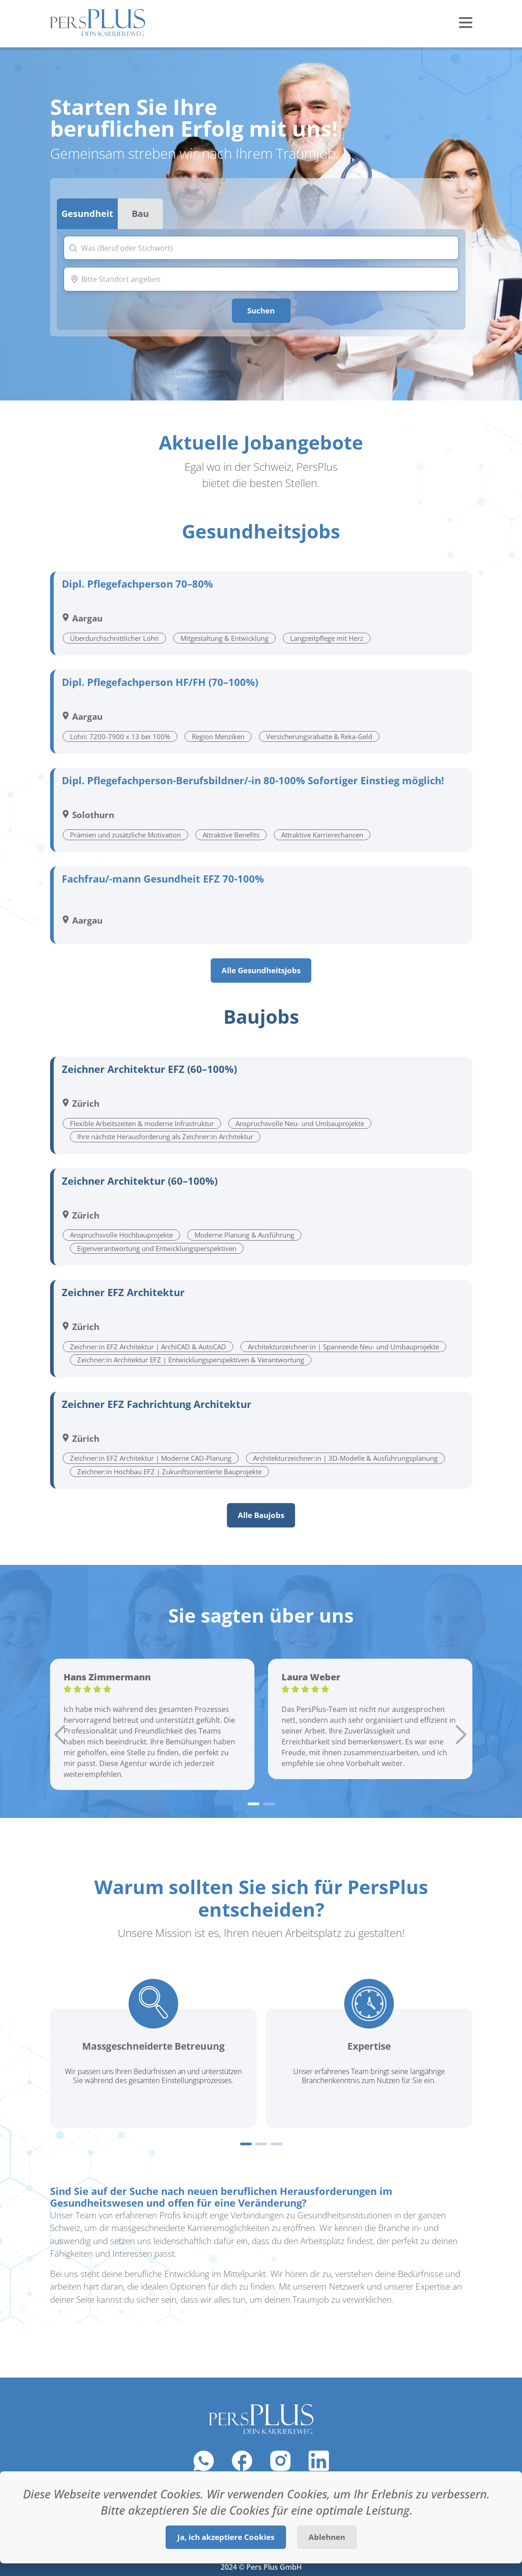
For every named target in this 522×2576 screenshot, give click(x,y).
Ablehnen (327, 2537)
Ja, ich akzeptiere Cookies (225, 2537)
